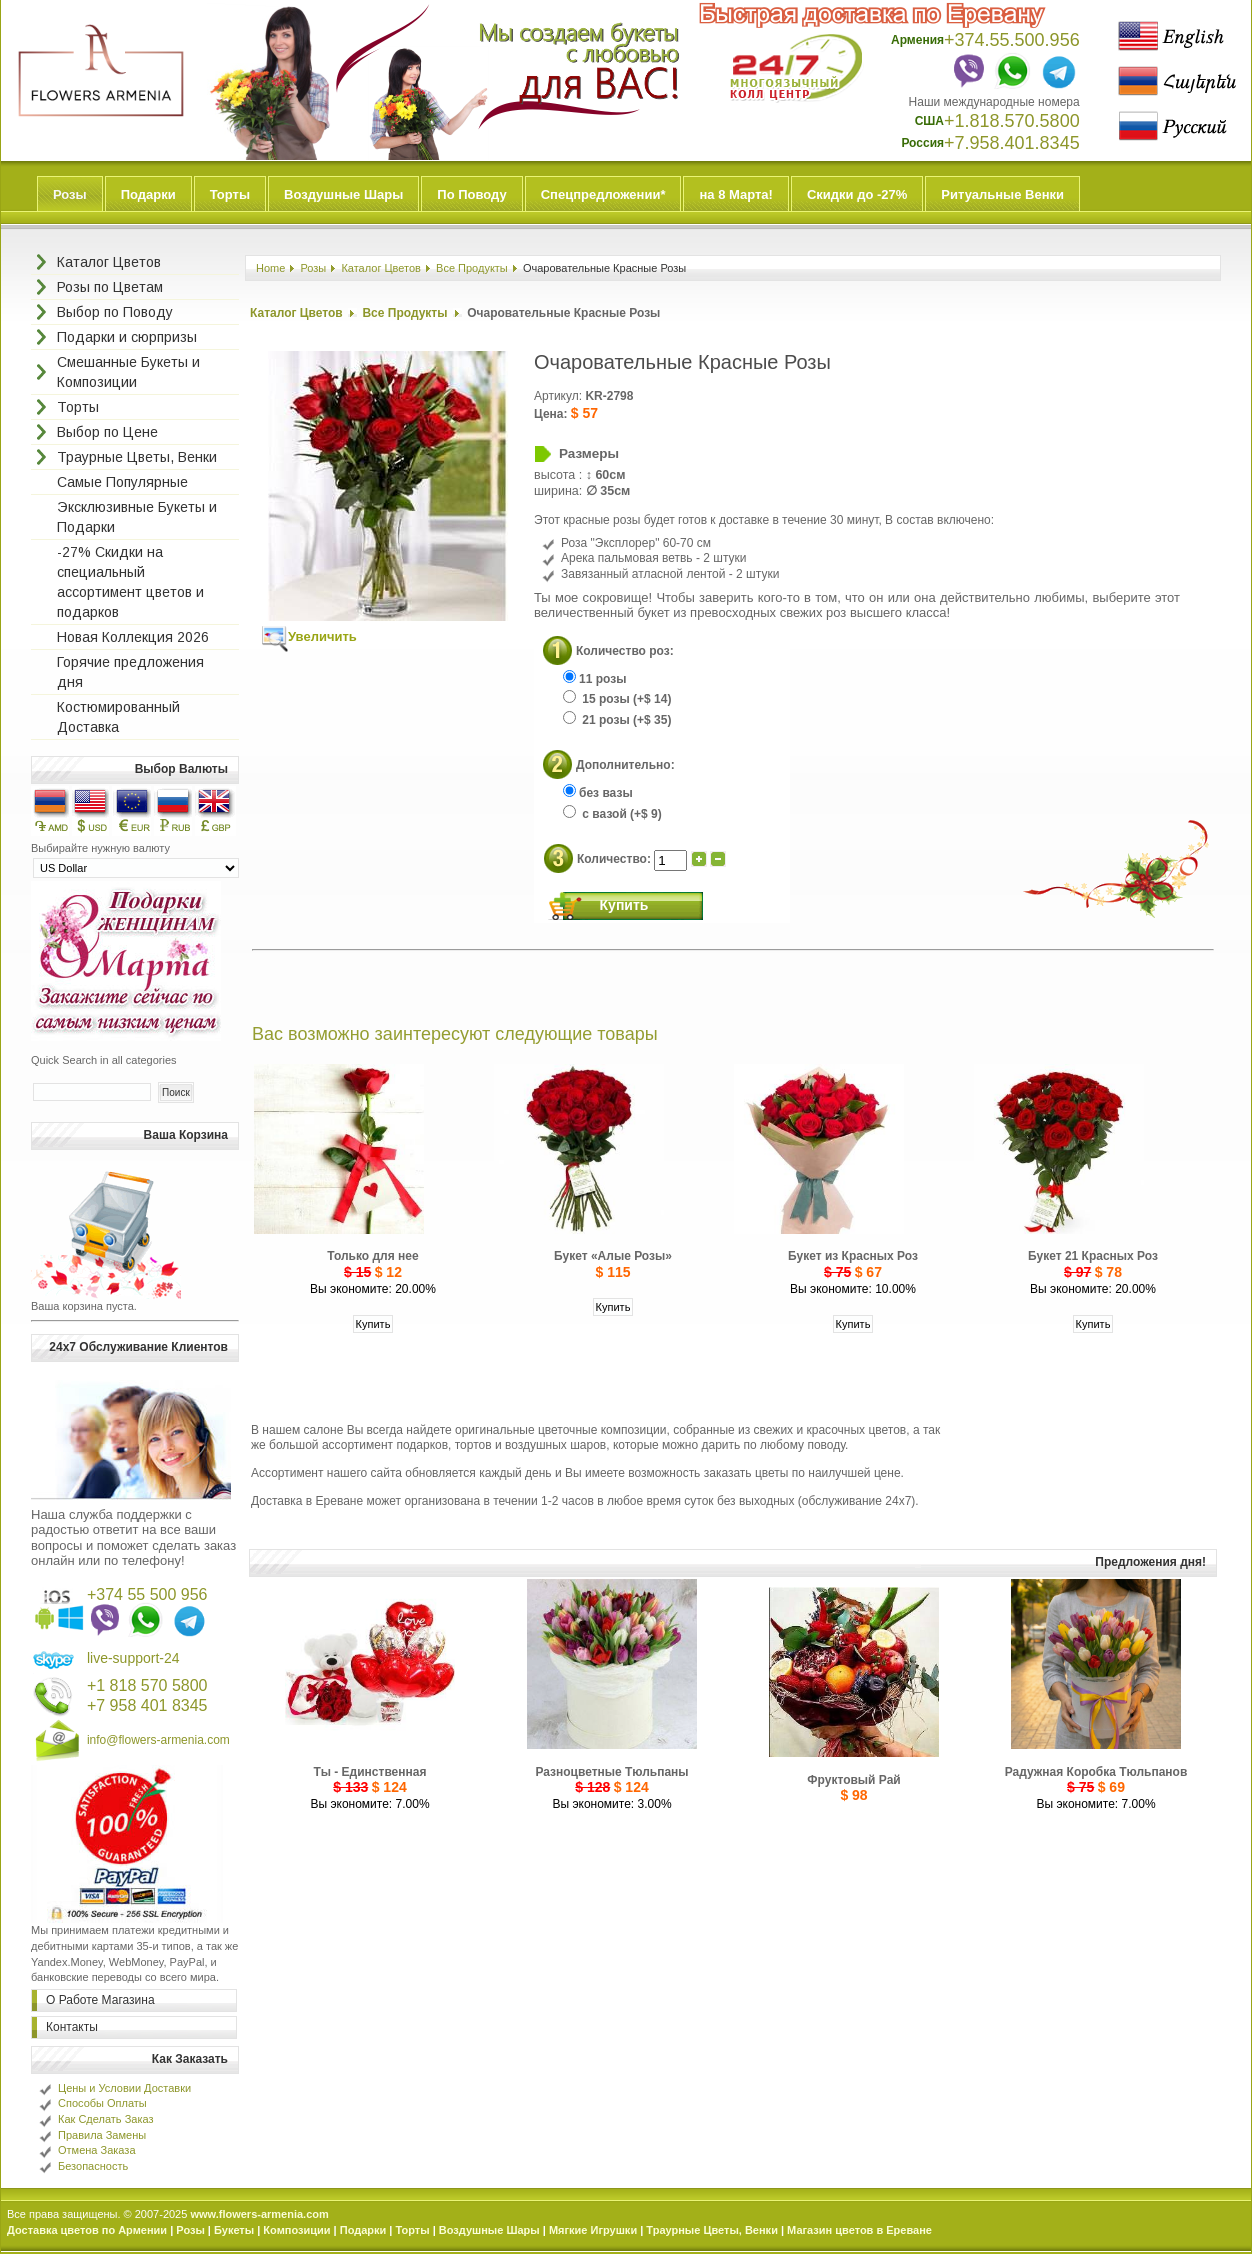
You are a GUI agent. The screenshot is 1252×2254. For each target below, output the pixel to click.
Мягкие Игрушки (593, 2230)
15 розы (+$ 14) (617, 699)
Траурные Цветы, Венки (712, 2230)
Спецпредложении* (603, 194)
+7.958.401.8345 (1012, 143)
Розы (70, 194)
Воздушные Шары (343, 194)
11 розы (594, 679)
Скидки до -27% (857, 194)
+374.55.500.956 (1012, 40)
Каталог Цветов (381, 268)
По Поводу (471, 194)
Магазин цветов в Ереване (859, 2230)
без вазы (598, 793)
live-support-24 (133, 1658)
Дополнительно (623, 765)
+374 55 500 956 (147, 1594)
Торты (230, 194)
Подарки (148, 194)
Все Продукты (472, 268)
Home (270, 268)
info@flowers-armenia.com (158, 1740)
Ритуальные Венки (1002, 194)
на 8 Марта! (735, 194)
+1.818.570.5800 (1012, 121)
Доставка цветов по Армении (87, 2230)
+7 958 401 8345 (147, 1705)
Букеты (234, 2230)
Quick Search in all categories (104, 1060)
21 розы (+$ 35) (617, 720)
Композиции (296, 2230)
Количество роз (623, 650)
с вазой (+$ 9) (612, 814)
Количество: (615, 859)
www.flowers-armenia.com (259, 2214)
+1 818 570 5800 (147, 1685)
